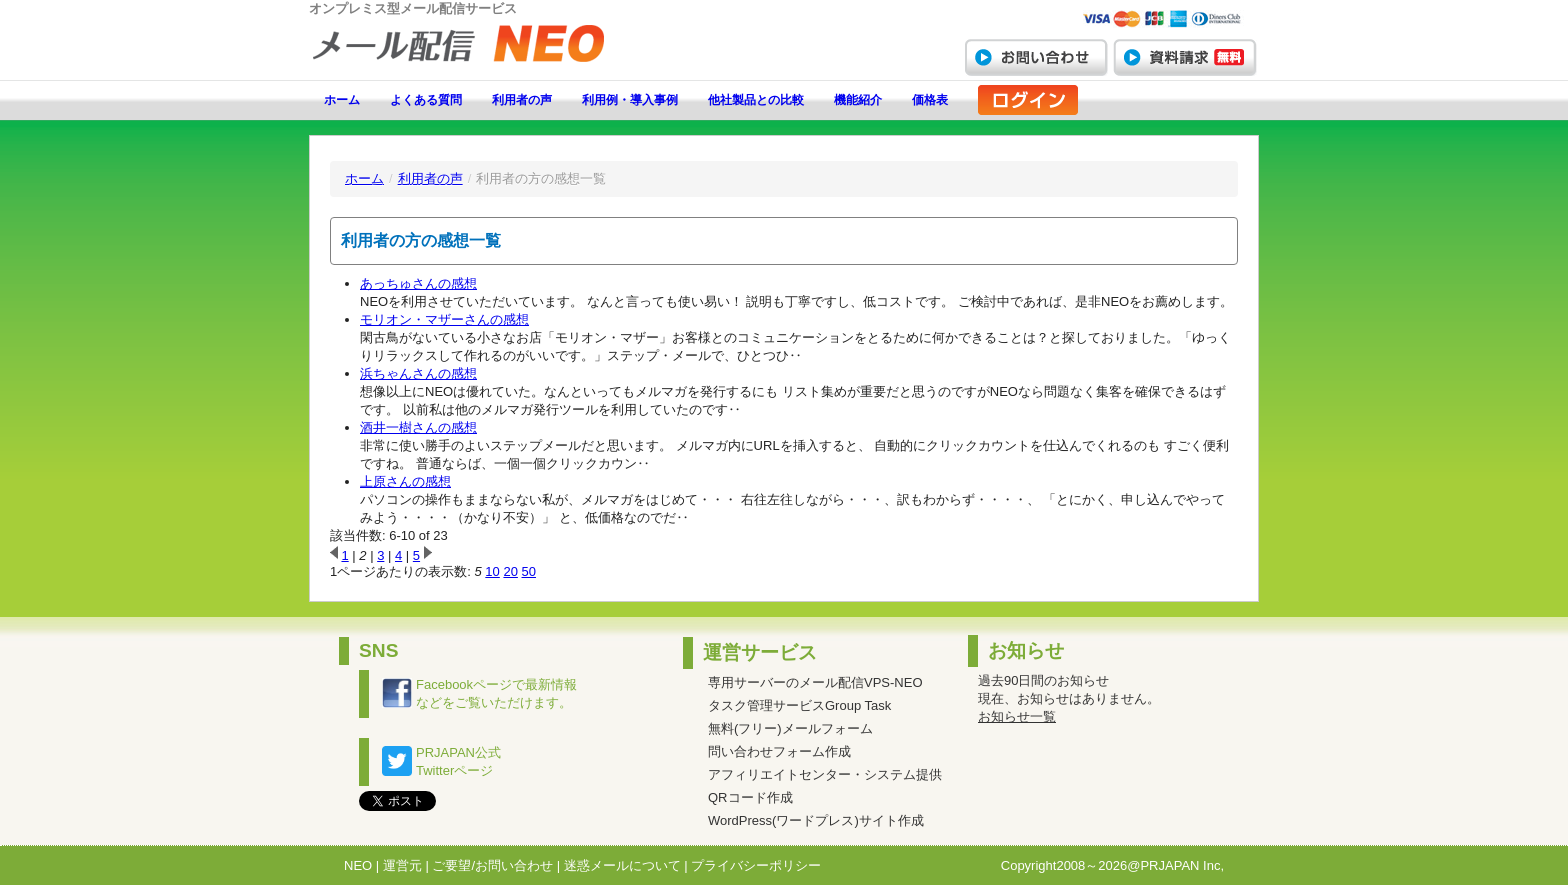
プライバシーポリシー (756, 865)
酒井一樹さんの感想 (418, 427)
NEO (358, 865)
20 (510, 571)
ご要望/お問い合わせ (492, 865)
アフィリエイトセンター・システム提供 (825, 774)
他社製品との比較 (756, 100)
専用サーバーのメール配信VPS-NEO (815, 682)
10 (492, 571)
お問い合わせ (1036, 57)
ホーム (342, 100)
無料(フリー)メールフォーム (790, 728)
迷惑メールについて (622, 865)
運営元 (402, 865)
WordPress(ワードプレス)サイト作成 (816, 820)
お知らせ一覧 (1017, 716)
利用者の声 (522, 100)
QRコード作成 (750, 797)
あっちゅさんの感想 (418, 283)
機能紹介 (858, 100)
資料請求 (1185, 57)
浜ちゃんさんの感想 (418, 373)
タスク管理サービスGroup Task (799, 705)
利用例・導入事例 (630, 100)
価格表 (930, 100)
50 (529, 571)
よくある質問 (426, 100)
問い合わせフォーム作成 (779, 751)
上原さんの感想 (405, 481)
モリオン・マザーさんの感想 (444, 319)
